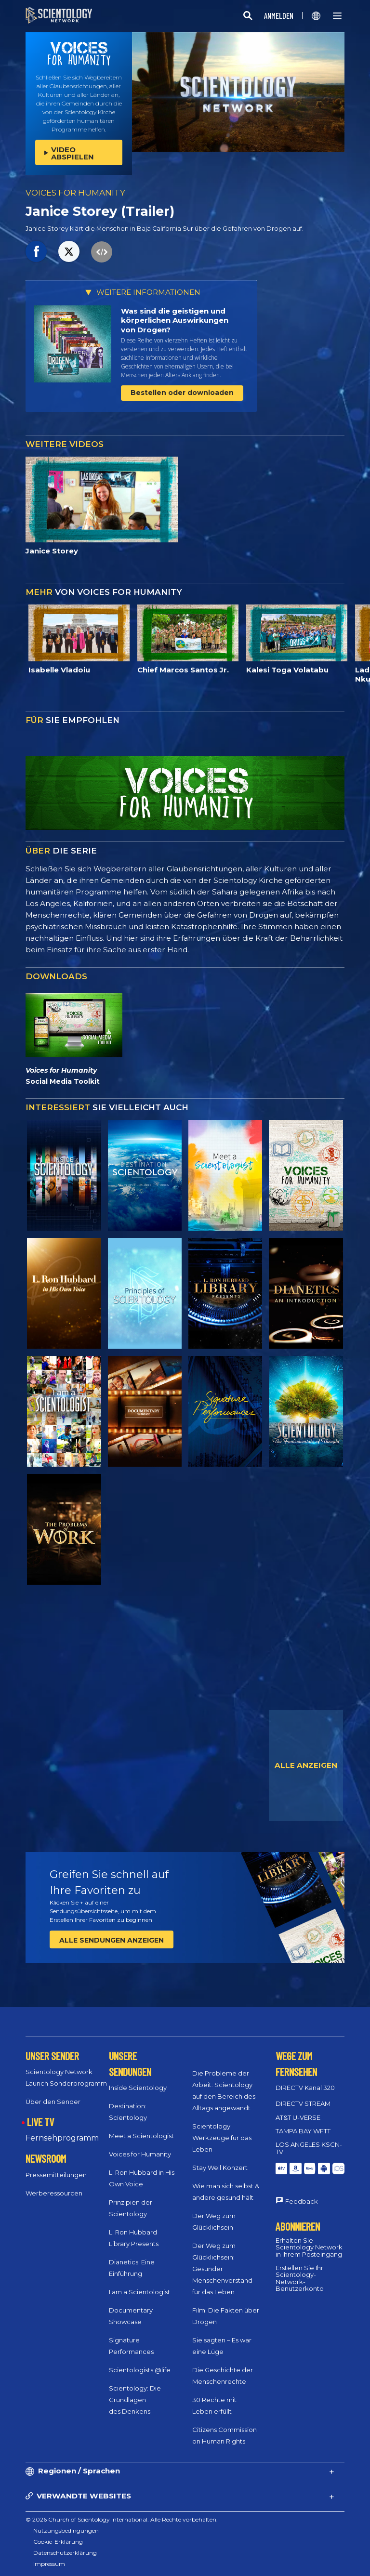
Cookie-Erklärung (58, 2541)
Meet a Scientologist (141, 2136)
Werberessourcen (54, 2193)
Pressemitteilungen (56, 2175)
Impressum (49, 2563)
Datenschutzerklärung (65, 2552)
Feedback (301, 2201)
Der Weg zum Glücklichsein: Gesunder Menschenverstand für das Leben (222, 2269)
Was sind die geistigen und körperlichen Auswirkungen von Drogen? (174, 320)
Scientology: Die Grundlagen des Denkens (135, 2399)
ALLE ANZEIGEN (306, 1765)
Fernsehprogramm (62, 2137)
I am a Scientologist (139, 2292)
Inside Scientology (138, 2087)
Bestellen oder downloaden (182, 392)
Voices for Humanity (140, 2154)
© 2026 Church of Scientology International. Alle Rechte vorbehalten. (122, 2519)
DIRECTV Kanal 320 (305, 2087)
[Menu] (337, 16)
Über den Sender (53, 2101)
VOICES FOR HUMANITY (75, 192)
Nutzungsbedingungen (66, 2530)
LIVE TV (40, 2122)
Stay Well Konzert (220, 2167)
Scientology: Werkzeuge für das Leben (221, 2137)
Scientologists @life (140, 2370)
